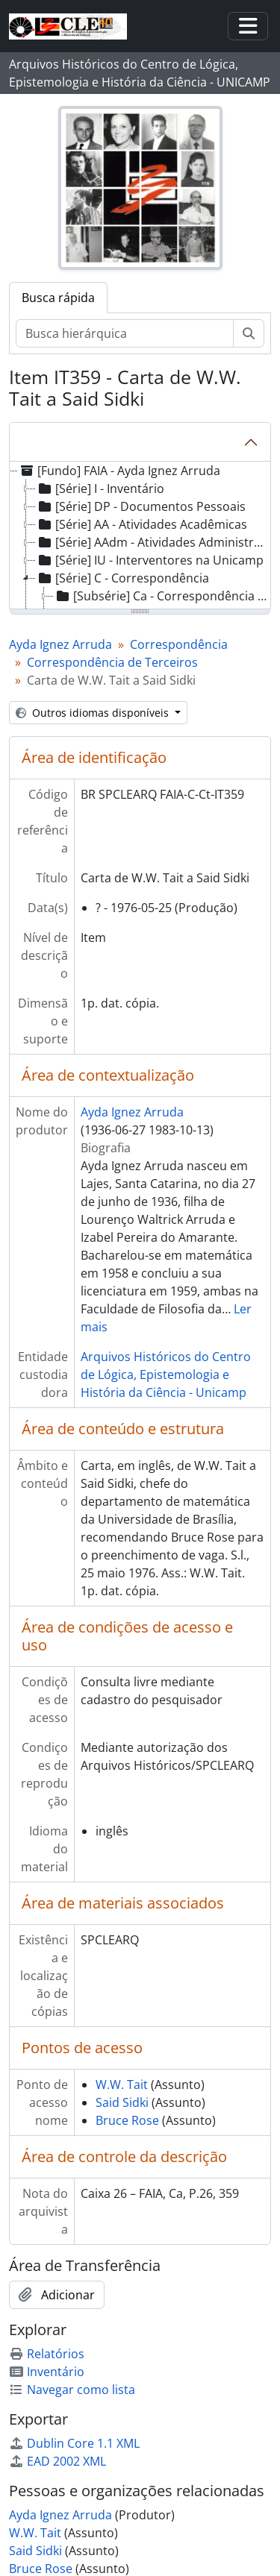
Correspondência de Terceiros (112, 662)
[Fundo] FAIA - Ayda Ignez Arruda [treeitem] (119, 471)
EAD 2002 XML (57, 2461)
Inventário (46, 2371)
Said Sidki (122, 2102)
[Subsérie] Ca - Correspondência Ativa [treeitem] (162, 596)
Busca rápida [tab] (58, 297)
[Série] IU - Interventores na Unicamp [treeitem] (150, 560)
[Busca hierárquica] (125, 333)
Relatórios (46, 2354)
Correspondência (179, 644)
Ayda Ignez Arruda (60, 644)
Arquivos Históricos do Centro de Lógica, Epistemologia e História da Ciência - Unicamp (166, 1374)
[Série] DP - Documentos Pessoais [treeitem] (141, 506)
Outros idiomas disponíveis (94, 713)
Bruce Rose (127, 2120)
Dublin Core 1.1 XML (74, 2443)
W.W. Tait (122, 2084)
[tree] (140, 536)
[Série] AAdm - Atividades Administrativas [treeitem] (153, 542)
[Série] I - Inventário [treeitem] (100, 488)
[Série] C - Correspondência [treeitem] (122, 578)
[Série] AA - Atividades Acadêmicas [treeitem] (141, 524)
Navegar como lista (72, 2389)
